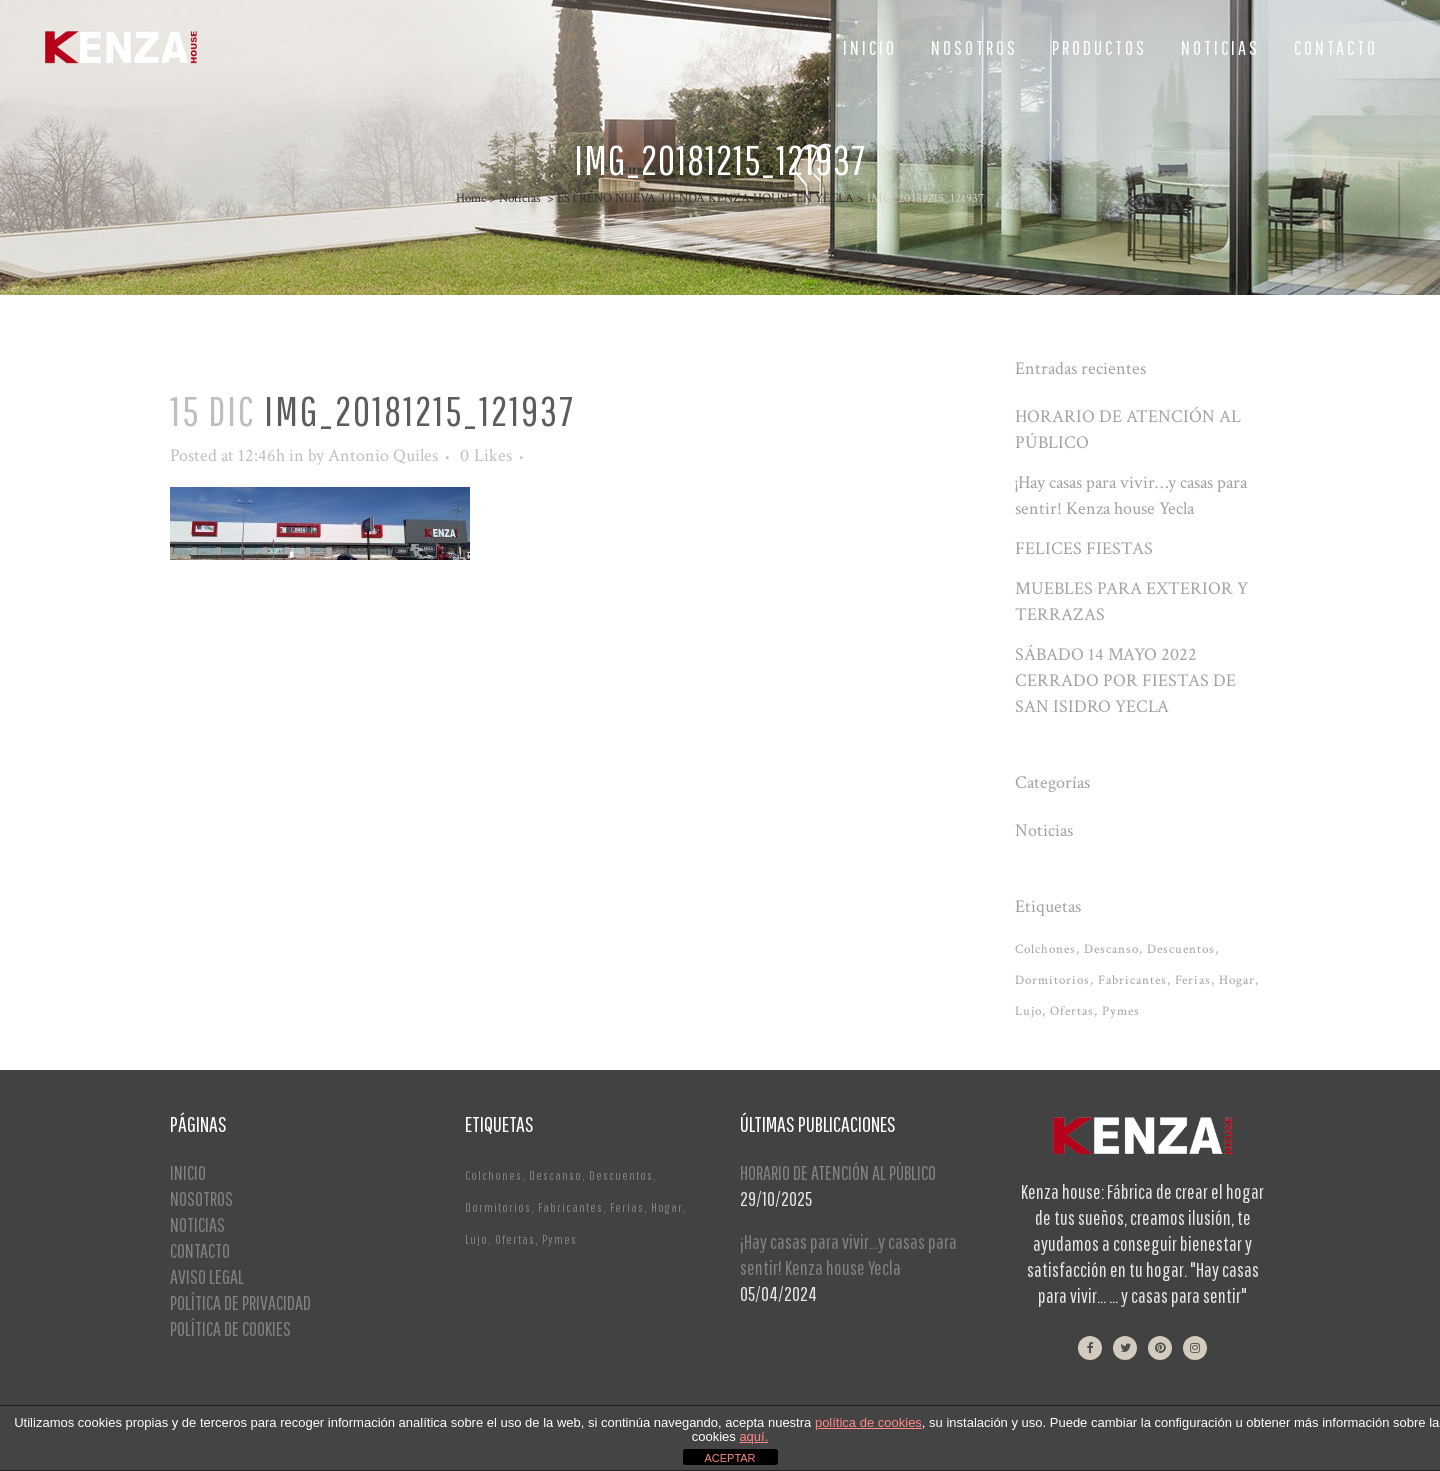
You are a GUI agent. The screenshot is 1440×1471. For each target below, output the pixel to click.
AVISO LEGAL (207, 1276)
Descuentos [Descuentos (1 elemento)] (1181, 949)
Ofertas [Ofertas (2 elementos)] (1072, 1011)
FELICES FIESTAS (1084, 548)
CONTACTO (200, 1250)
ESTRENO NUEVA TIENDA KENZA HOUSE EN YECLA (705, 198)
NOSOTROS (201, 1198)
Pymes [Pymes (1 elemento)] (1121, 1011)
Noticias (520, 198)
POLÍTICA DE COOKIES (230, 1328)
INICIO (188, 1172)
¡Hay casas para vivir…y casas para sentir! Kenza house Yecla (848, 1254)
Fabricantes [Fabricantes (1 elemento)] (1132, 980)
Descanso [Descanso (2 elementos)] (1111, 949)
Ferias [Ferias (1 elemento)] (1193, 980)
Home (471, 198)
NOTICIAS (197, 1224)
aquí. (753, 1436)
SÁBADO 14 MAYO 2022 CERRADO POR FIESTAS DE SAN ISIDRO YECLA (1125, 680)
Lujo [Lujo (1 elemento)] (1028, 1011)
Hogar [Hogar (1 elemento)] (1237, 980)
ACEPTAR (729, 1458)
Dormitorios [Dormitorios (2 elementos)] (1052, 980)
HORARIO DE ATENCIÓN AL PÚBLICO (838, 1172)
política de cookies (868, 1422)
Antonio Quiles (383, 455)
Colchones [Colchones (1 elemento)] (1045, 949)
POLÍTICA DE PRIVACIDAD (240, 1302)
